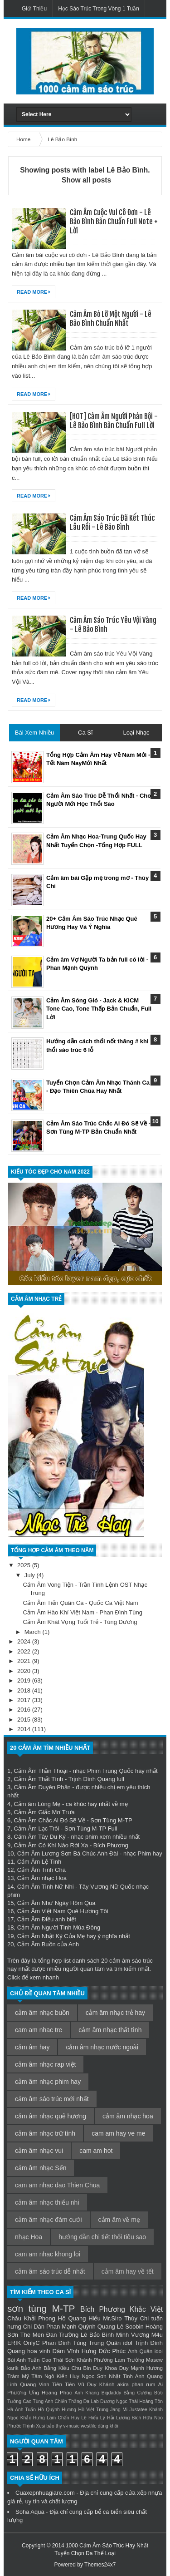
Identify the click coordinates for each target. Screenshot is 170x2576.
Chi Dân (33, 2326)
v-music (71, 2425)
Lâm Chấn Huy (63, 2417)
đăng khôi (108, 2425)
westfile (89, 2425)
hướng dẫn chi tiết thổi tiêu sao (102, 2236)
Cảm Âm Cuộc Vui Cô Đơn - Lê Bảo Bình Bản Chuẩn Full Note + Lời (114, 221)
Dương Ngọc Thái (119, 2401)
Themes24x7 (100, 2564)
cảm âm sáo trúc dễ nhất (50, 2271)
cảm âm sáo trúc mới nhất (52, 2098)
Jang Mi (118, 2409)
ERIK (14, 2342)
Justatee (138, 2409)
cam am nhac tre (38, 2029)
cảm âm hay (32, 2047)
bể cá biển (108, 2511)
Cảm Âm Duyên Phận (42, 1787)
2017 (24, 1700)
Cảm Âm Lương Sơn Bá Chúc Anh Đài (67, 1853)
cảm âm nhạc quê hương (50, 2116)
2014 (24, 1729)
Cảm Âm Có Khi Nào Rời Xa (51, 1845)
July (30, 1575)
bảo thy (54, 2425)
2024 (24, 1641)
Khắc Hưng (32, 2417)
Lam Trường (129, 2360)
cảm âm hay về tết (128, 2271)
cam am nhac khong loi (47, 2254)
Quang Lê (110, 2326)
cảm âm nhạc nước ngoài (102, 2047)
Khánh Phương (95, 2360)
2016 (24, 1709)
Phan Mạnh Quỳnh (71, 2326)
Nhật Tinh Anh (126, 2376)
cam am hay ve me (118, 2133)
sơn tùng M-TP (41, 2308)
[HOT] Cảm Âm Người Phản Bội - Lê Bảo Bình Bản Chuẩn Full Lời (114, 421)
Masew (154, 2360)
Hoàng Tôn (151, 2401)
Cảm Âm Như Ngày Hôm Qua (56, 1903)
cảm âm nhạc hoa (127, 2116)
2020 (24, 1671)
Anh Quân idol (145, 2351)
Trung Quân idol (110, 2342)
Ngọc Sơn (94, 2376)
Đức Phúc (112, 2351)
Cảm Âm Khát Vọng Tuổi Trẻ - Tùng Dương (80, 1622)
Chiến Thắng (68, 2401)
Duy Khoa (105, 2368)
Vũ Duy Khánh (96, 2384)
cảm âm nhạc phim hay (48, 2081)
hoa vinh (38, 2351)
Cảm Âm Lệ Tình (39, 1861)
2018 (24, 1690)
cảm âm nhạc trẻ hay (115, 2012)
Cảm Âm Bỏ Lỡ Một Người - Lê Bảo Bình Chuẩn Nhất (110, 319)
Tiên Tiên (63, 2384)
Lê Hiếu (89, 2417)
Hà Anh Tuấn (21, 2409)
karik (13, 2368)
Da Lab (91, 2401)
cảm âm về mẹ (119, 2219)
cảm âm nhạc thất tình (109, 2029)
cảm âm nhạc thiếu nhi (47, 2202)
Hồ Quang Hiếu (79, 2318)
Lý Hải (107, 2417)
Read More (33, 292)
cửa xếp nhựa (143, 2492)
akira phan (130, 2384)
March (33, 1632)
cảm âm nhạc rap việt (45, 2064)
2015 (24, 1719)
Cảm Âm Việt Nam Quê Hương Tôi (62, 1911)
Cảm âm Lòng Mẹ (37, 1804)
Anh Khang (86, 2392)
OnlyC (32, 2342)
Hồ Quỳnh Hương (57, 2409)
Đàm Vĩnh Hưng (75, 2351)
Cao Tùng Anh (38, 2401)
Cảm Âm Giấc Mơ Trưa (44, 1812)
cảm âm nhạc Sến (40, 2167)
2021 (24, 1661)
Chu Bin (81, 2368)
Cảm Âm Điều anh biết (46, 1919)
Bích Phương (102, 2309)
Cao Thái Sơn (58, 2360)
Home (24, 139)
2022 (24, 1651)
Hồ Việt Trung (93, 2409)
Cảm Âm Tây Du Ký (39, 1836)
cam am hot (95, 2150)
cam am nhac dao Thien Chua (57, 2185)
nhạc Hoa (28, 2236)
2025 (24, 1565)
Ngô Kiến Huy (61, 2376)
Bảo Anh (30, 2368)
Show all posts (86, 180)
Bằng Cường (138, 2392)
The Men (32, 2334)
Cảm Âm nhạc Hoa (42, 1878)
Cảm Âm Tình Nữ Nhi (45, 1886)
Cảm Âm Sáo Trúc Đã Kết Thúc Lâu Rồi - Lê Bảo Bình (112, 522)
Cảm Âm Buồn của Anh (48, 1944)
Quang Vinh (34, 2384)
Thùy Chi (136, 2318)
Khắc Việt (146, 2309)
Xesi (40, 2425)
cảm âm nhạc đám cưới (48, 2219)
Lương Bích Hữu (134, 2417)
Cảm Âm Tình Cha (41, 1869)
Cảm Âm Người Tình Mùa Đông (58, 1927)
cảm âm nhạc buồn (42, 2012)
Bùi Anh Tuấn (23, 2360)
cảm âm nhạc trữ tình (45, 2133)
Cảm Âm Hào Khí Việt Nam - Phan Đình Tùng (82, 1612)
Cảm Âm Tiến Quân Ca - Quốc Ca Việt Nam (80, 1602)
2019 (24, 1680)
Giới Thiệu (34, 8)
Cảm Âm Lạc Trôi (36, 1828)
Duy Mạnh (131, 2368)
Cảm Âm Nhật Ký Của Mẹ (51, 1936)
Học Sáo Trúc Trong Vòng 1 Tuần (98, 8)
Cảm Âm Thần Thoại (41, 1770)
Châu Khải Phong (31, 2318)
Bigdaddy (111, 2392)
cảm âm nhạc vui (39, 2150)
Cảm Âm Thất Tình (38, 1779)
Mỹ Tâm (32, 2376)
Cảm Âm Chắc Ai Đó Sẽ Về (49, 1820)
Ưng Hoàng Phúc (50, 2392)
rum (150, 2384)
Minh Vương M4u (139, 2334)
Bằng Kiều (56, 2368)
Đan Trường (62, 2334)
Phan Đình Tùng (64, 2342)
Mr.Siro (112, 2318)
